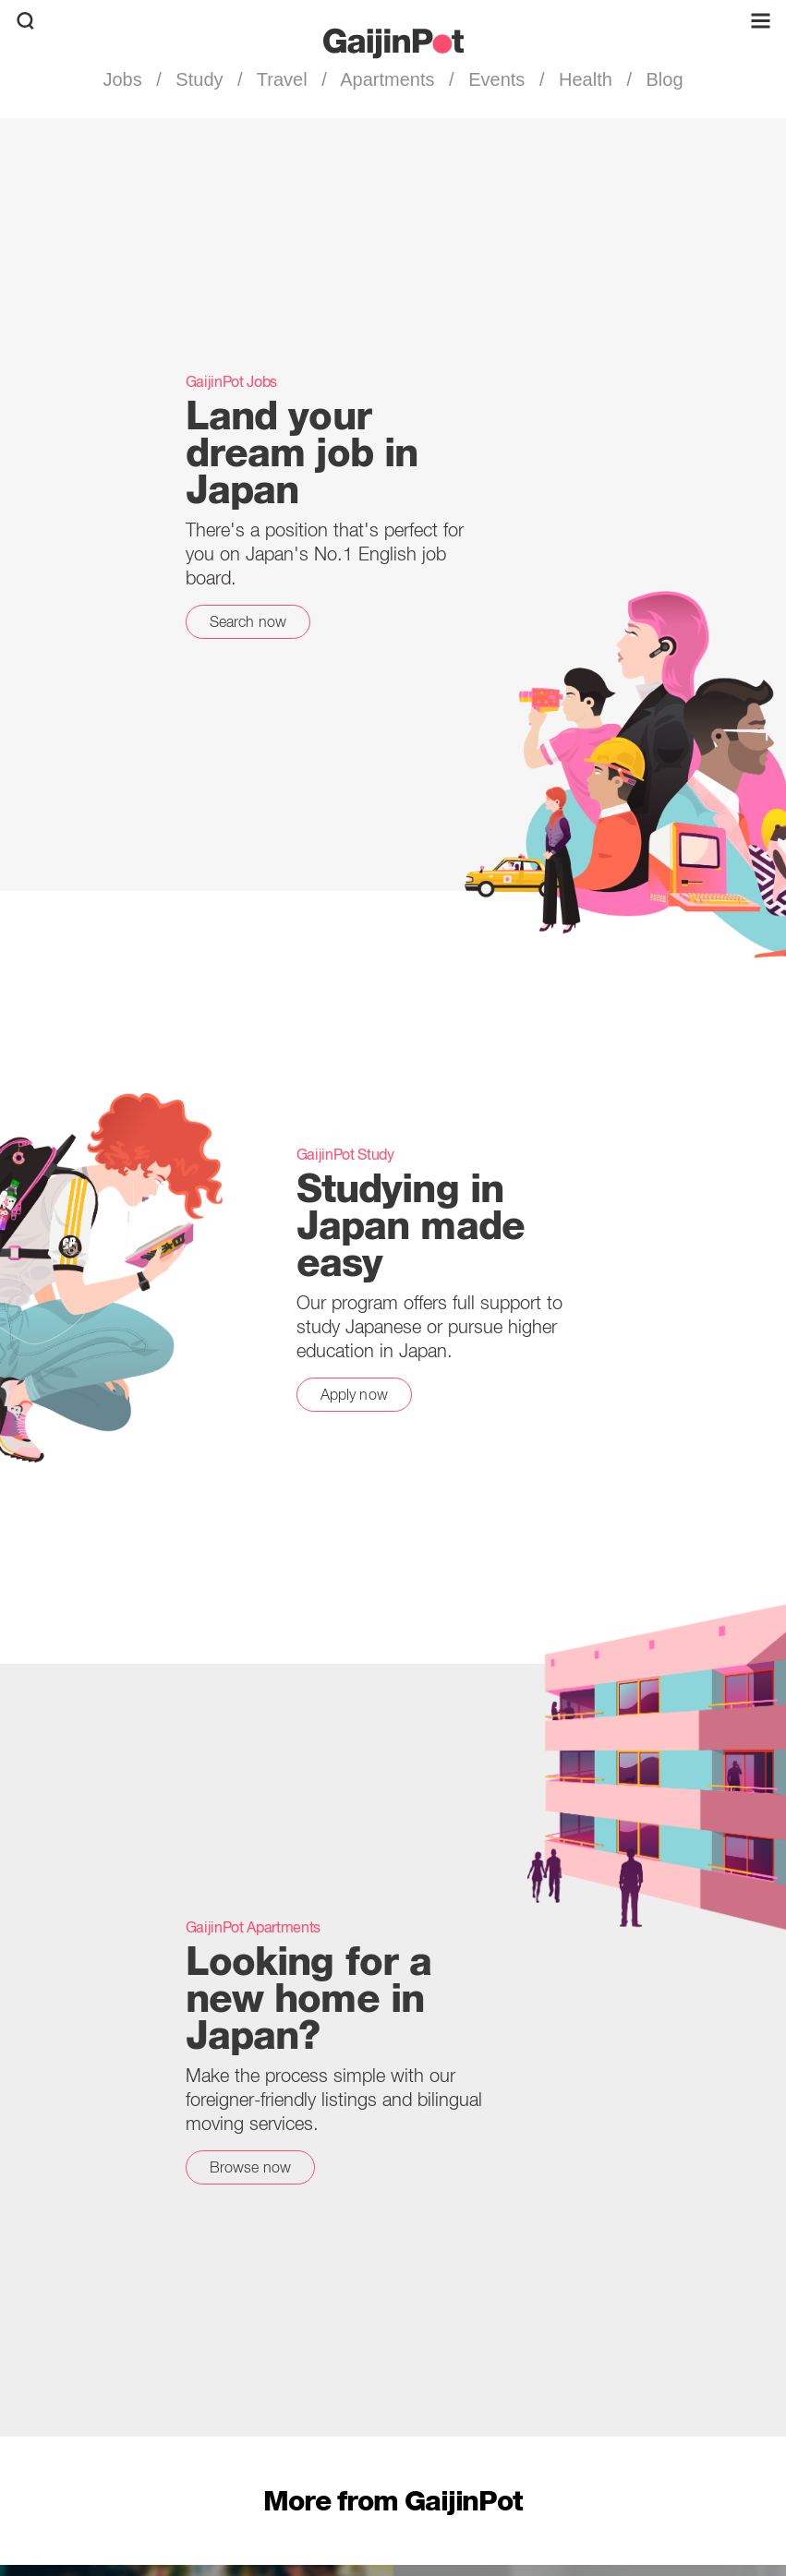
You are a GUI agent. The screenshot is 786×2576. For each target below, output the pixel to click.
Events (497, 79)
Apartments (388, 79)
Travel (282, 79)
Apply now (354, 1394)
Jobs (125, 79)
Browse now (251, 2167)
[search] (25, 20)
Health (585, 79)
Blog (662, 79)
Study (199, 79)
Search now (248, 621)
